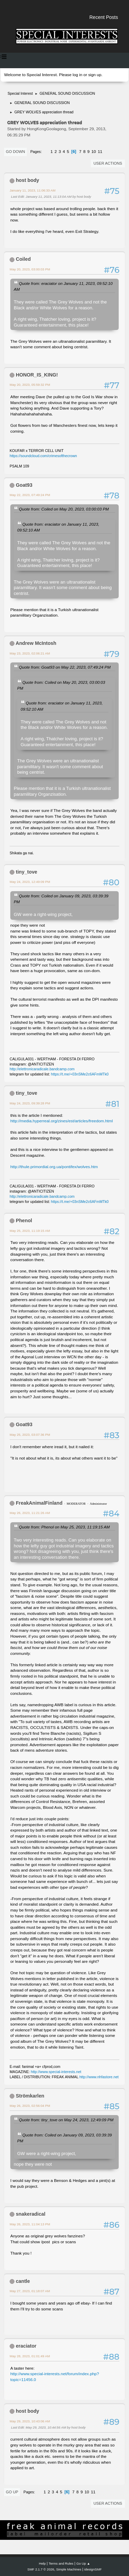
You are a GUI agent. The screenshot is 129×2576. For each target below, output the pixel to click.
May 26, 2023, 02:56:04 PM (30, 2106)
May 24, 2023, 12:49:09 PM (30, 882)
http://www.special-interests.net (56, 2072)
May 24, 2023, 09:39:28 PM (30, 1103)
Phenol (24, 1220)
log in (77, 74)
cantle (23, 2281)
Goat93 (24, 485)
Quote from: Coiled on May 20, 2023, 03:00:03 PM (64, 509)
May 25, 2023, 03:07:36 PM (30, 1434)
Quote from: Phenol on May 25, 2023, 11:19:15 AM (64, 1527)
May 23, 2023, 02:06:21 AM (30, 653)
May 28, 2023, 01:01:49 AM (30, 2356)
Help (42, 2563)
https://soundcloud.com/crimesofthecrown (43, 456)
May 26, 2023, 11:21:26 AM (30, 1513)
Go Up (12, 2492)
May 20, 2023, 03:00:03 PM (30, 269)
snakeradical (30, 2214)
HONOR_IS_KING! (37, 375)
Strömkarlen (30, 2096)
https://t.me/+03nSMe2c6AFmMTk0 (80, 1074)
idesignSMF (93, 2569)
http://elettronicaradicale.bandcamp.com (42, 1069)
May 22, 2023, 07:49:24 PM (30, 495)
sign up (94, 74)
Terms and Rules (61, 2563)
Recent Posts (103, 17)
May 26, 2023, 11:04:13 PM (30, 2224)
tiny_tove (26, 872)
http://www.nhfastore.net (99, 2077)
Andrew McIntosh (35, 643)
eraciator (26, 2346)
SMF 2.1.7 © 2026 (41, 2569)
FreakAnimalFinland (39, 1503)
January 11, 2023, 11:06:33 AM (32, 190)
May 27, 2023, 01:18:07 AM (30, 2291)
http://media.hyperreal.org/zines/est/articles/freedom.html (61, 1121)
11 (100, 151)
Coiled (23, 259)
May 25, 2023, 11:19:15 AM (30, 1231)
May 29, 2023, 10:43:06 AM (30, 2421)
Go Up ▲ (83, 2563)
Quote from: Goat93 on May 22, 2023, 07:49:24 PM (64, 667)
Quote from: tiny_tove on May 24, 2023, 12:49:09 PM (66, 2120)
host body (27, 180)
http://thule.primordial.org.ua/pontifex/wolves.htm (54, 1166)
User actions (108, 163)
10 (94, 151)
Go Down (15, 152)
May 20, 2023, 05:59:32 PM (30, 385)
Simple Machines (68, 2569)
